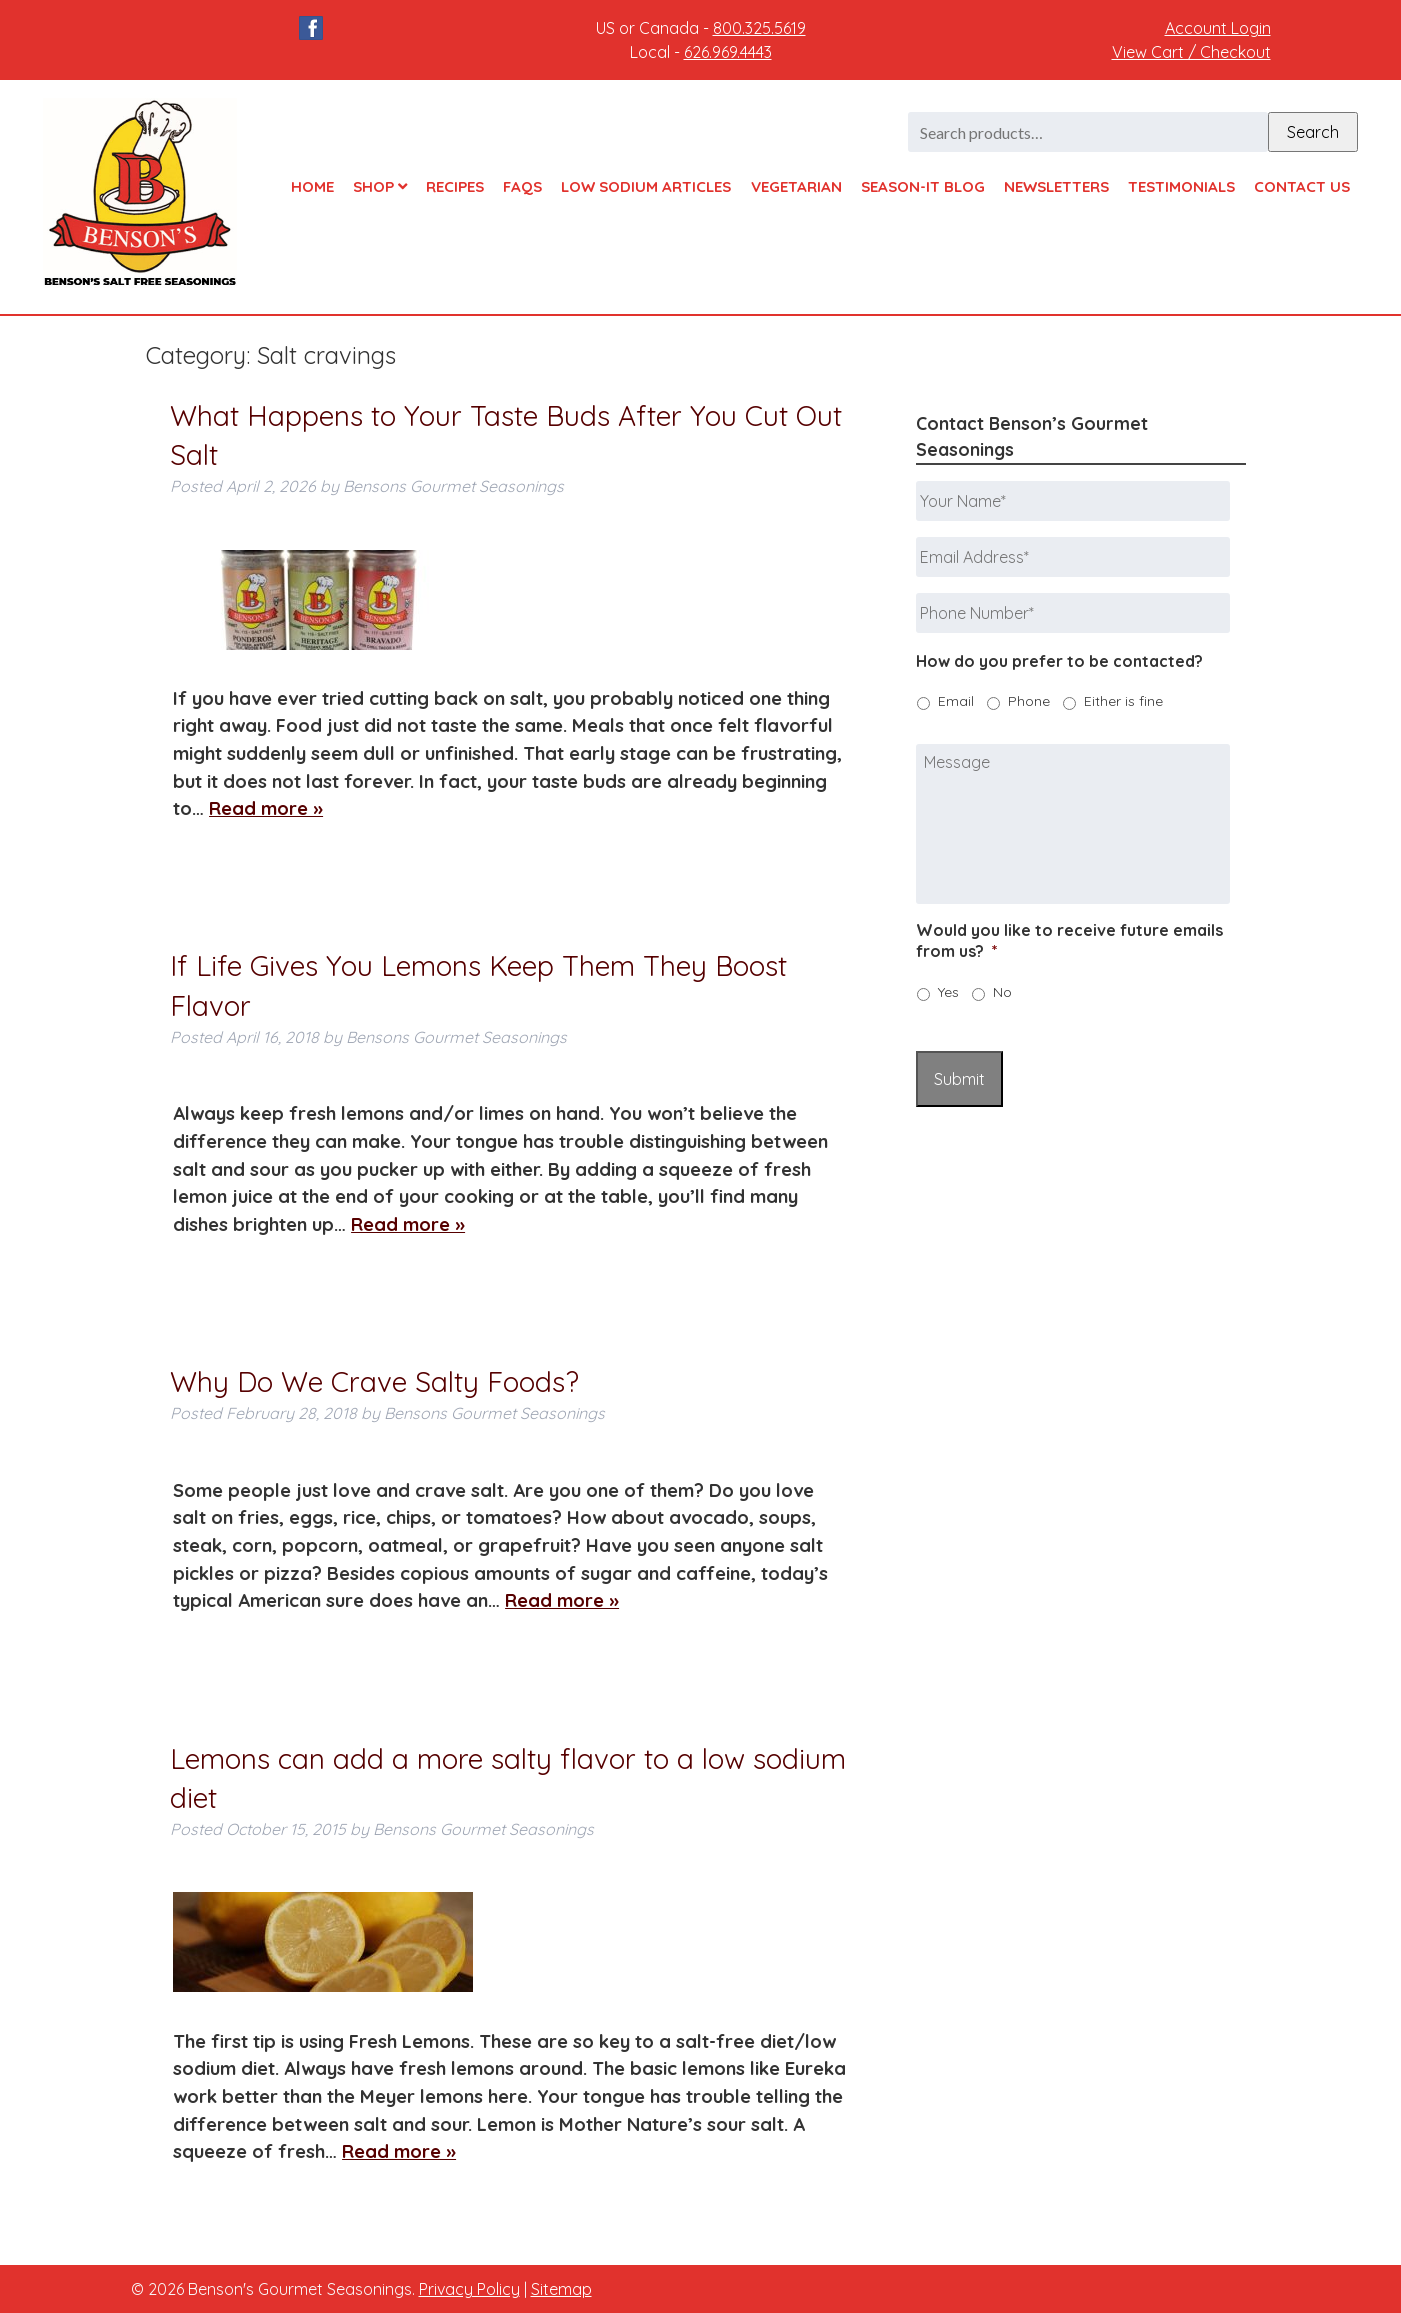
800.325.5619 (759, 28)
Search (1313, 132)
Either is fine (1123, 701)
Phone (1029, 701)
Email (956, 701)
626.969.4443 (728, 52)
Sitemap (561, 2289)
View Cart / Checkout (1191, 52)
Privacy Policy (469, 2289)
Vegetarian (796, 186)
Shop (380, 186)
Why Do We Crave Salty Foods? (374, 1381)
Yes (948, 992)
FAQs (522, 186)
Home (312, 186)
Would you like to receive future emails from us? (1069, 940)
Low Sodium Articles (646, 186)
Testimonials (1181, 186)
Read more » (266, 808)
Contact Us (1302, 186)
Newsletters (1056, 186)
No (1002, 992)
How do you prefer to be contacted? (1059, 661)
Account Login (1218, 28)
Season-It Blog (923, 186)
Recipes (455, 186)
